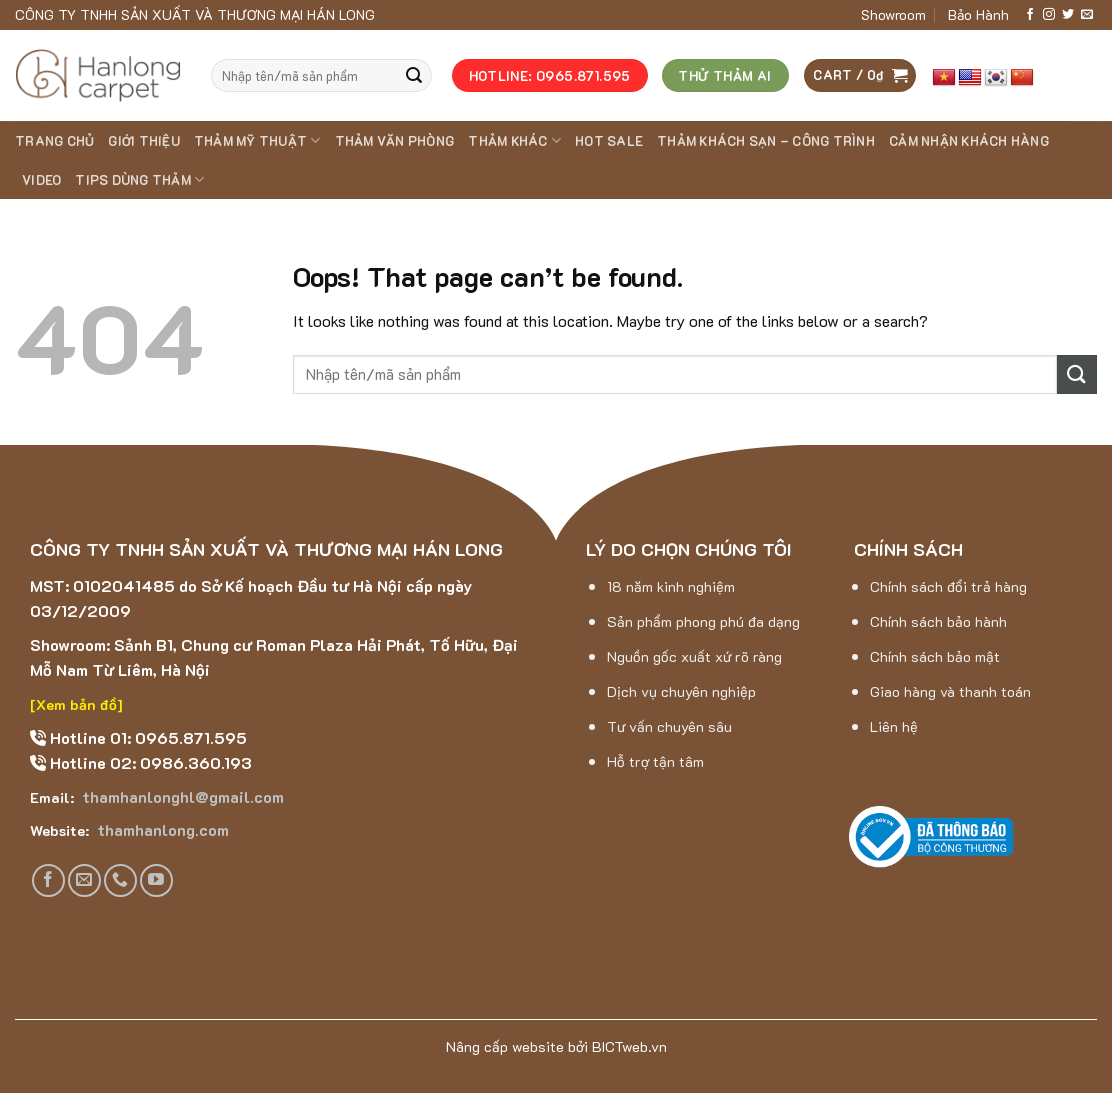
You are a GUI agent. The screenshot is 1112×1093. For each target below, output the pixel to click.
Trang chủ (54, 141)
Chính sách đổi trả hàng (948, 586)
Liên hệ (894, 726)
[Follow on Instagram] (1049, 15)
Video (41, 180)
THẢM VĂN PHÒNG (395, 141)
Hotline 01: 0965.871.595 (146, 737)
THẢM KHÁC (514, 140)
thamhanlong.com (161, 829)
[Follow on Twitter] (1068, 15)
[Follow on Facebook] (1030, 15)
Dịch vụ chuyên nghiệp (681, 691)
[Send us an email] (1087, 15)
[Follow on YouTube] (156, 880)
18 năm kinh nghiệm (671, 586)
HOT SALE (609, 141)
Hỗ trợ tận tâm (655, 761)
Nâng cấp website (505, 1046)
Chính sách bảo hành (938, 621)
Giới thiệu (144, 141)
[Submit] (414, 76)
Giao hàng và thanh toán (950, 691)
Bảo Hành (978, 14)
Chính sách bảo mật (935, 656)
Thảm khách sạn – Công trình (766, 141)
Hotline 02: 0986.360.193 (149, 762)
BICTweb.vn (629, 1046)
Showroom (893, 14)
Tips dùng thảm (139, 179)
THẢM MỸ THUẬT (257, 140)
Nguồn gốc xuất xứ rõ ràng (694, 656)
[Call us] (120, 880)
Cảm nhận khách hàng (969, 141)
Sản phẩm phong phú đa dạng (703, 621)
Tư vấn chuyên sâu (669, 726)
